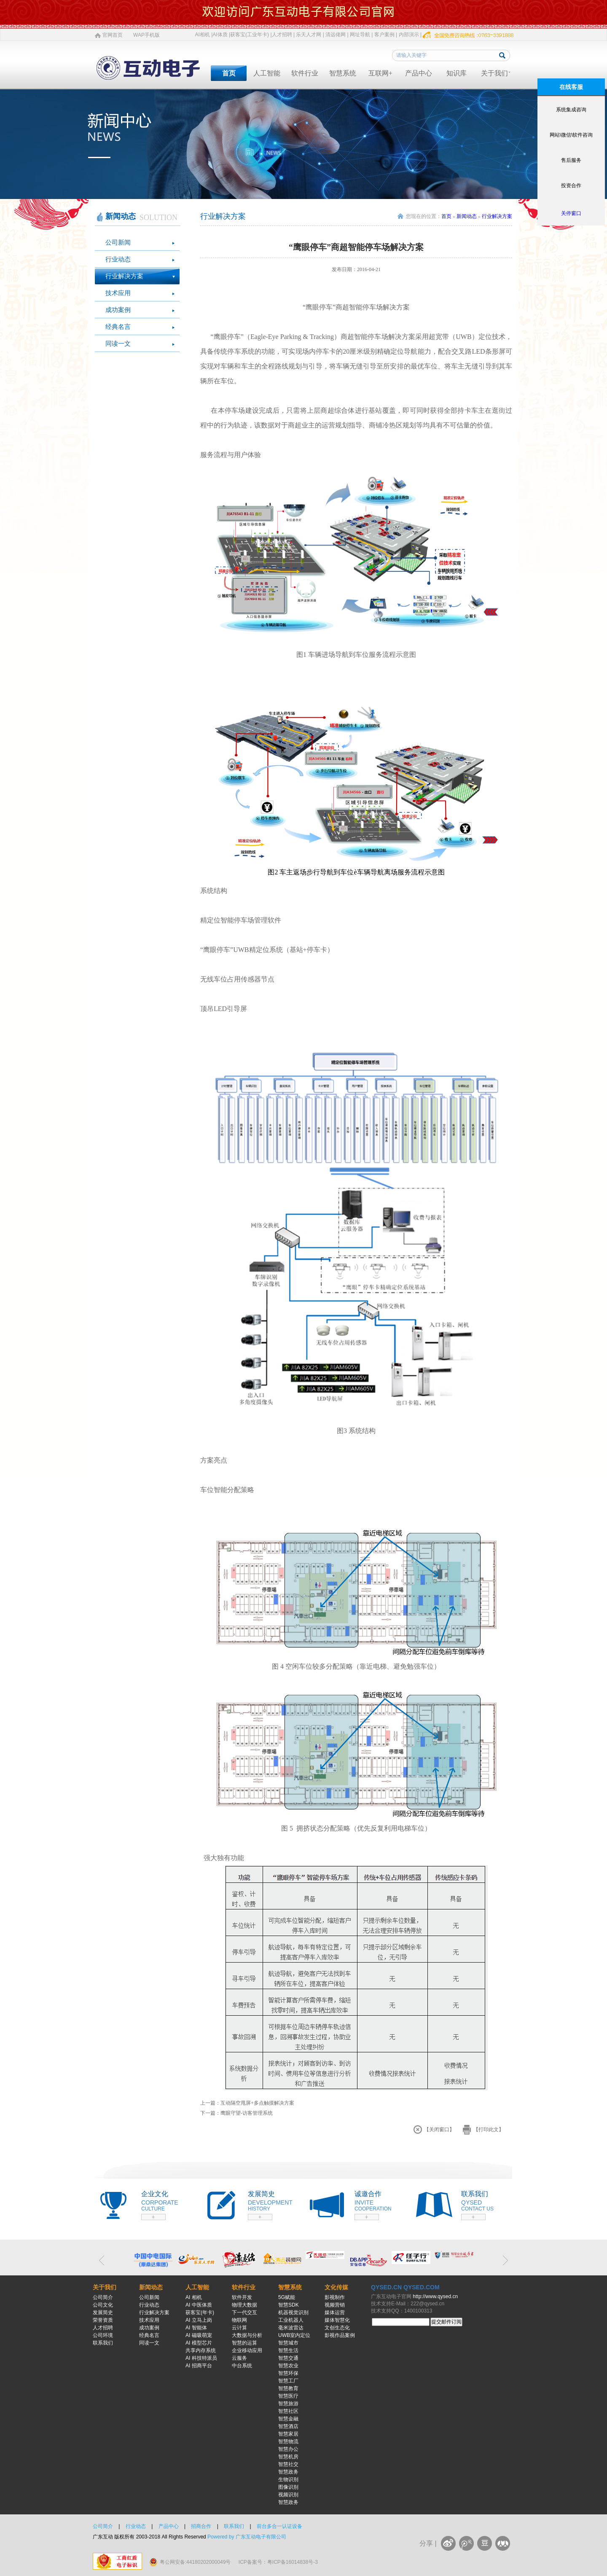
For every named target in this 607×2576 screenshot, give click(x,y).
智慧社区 (288, 2411)
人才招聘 (103, 2328)
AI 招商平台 (198, 2366)
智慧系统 (342, 73)
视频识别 (288, 2495)
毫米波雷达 (291, 2328)
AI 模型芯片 (198, 2343)
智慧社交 (288, 2464)
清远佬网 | (336, 35)
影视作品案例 (340, 2335)
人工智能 (266, 73)
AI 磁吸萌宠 (198, 2335)
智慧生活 (288, 2350)
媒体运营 (335, 2312)
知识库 (456, 73)
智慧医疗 (288, 2396)
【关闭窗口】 (439, 2129)
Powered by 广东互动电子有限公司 (246, 2537)
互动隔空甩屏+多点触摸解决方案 (257, 2103)
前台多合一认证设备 (279, 2526)
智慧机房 (288, 2457)
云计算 (239, 2328)
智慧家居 (288, 2434)
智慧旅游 (288, 2404)
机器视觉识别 (293, 2312)
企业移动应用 (247, 2350)
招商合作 (201, 2526)
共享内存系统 (200, 2350)
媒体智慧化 (337, 2320)
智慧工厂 (288, 2381)
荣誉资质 (103, 2320)
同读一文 (118, 343)
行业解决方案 (124, 276)
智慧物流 (288, 2441)
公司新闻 (118, 242)
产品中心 (418, 73)
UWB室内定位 (294, 2335)
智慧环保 (288, 2373)
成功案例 (118, 310)
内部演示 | (410, 35)
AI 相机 (193, 2297)
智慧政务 (288, 2472)
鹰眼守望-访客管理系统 (246, 2113)
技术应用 (118, 293)
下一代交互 (244, 2312)
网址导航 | (361, 35)
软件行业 (304, 73)
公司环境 (103, 2335)
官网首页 (112, 35)
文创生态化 (337, 2328)
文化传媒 (336, 2287)
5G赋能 (286, 2297)
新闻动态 (467, 216)
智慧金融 (288, 2419)
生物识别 (288, 2479)
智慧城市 (288, 2343)
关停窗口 (571, 213)
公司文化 (103, 2305)
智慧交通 (288, 2358)
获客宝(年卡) (199, 2312)
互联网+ (380, 73)
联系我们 (103, 2343)
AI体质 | (221, 35)
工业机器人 (291, 2320)
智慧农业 (288, 2366)
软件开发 (242, 2297)
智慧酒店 (288, 2426)
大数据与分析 (247, 2335)
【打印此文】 (488, 2129)
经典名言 (118, 326)
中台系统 (242, 2366)
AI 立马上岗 (198, 2320)
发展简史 (103, 2312)
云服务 (239, 2358)
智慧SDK (288, 2305)
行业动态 (118, 259)
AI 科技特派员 (201, 2358)
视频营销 (335, 2305)
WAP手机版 (146, 35)
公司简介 (103, 2297)
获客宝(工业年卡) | (250, 35)
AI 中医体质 (198, 2305)
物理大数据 (244, 2305)
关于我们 (494, 73)
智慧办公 (288, 2449)
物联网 (239, 2320)
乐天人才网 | (310, 35)
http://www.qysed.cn (435, 2296)
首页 (229, 73)
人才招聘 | (283, 35)
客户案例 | (385, 35)
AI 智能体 (196, 2328)
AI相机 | (204, 35)
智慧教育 (288, 2388)
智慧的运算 (244, 2343)
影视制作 (335, 2297)
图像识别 (288, 2487)
